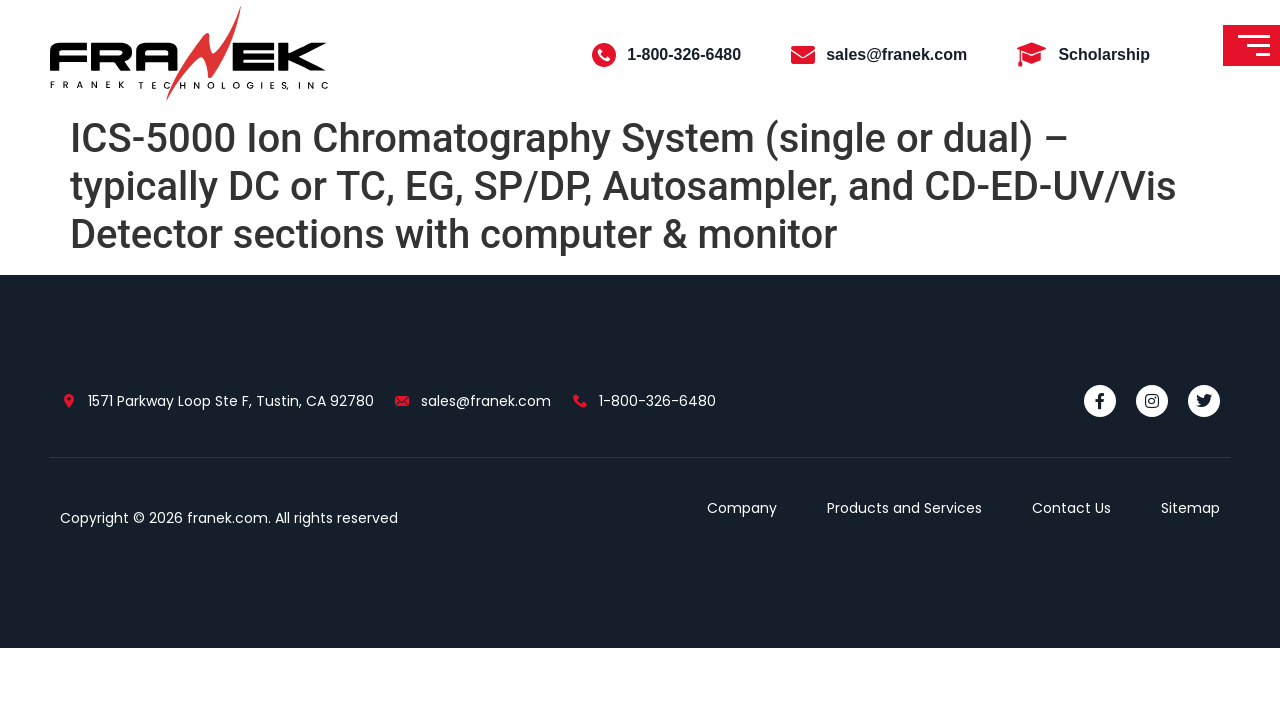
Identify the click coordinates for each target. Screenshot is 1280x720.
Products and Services (904, 508)
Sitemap (1190, 508)
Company (742, 508)
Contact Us (1071, 508)
